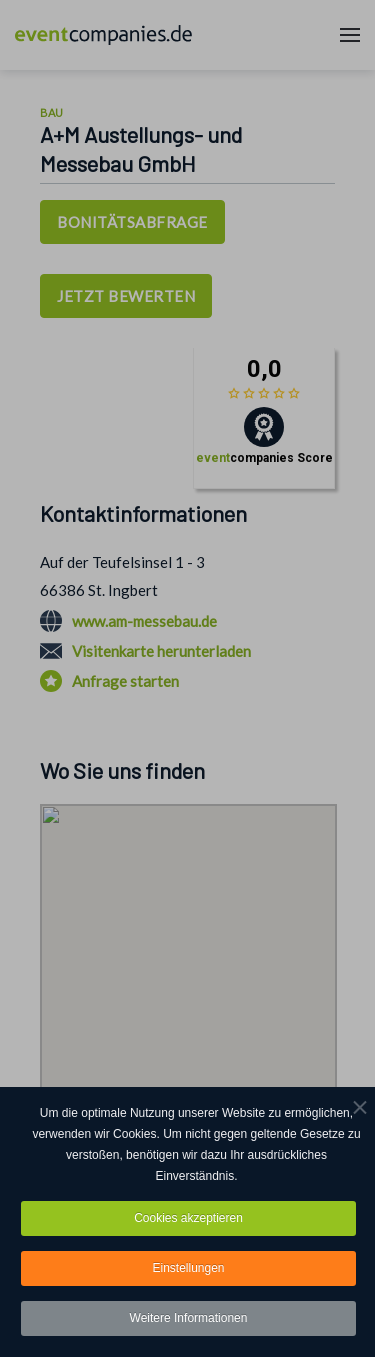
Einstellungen (188, 1268)
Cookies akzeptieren (188, 1218)
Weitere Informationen (189, 1318)
